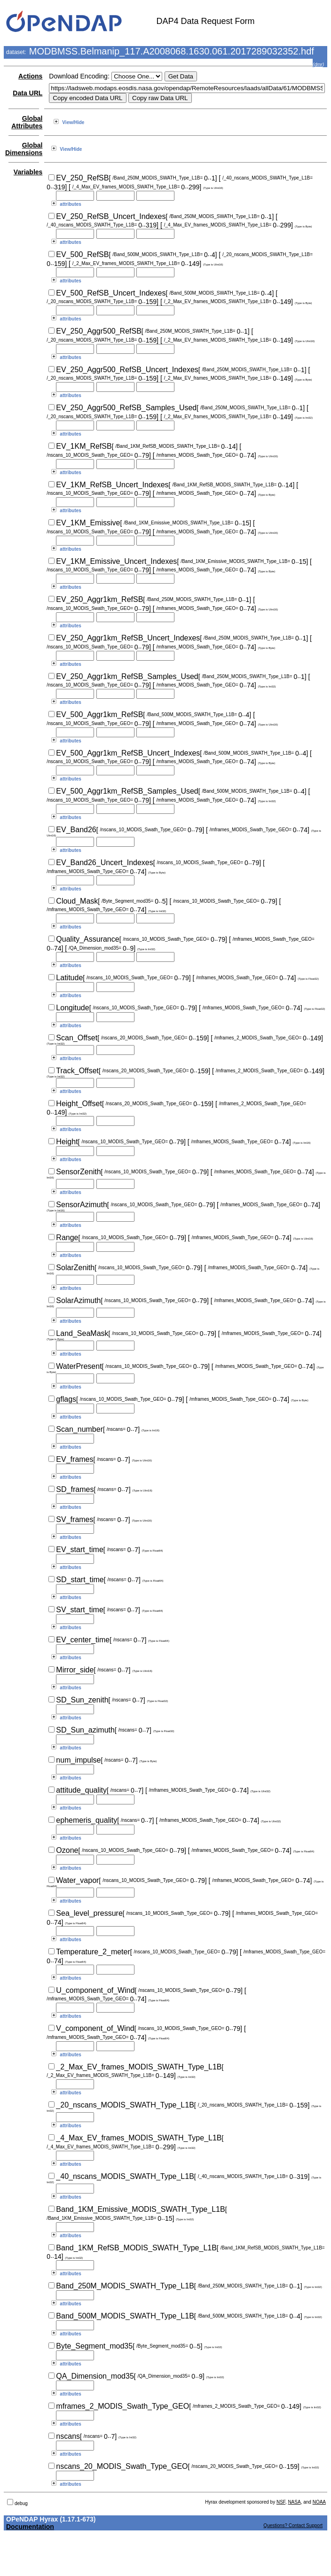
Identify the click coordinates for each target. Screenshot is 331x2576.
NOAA (319, 2502)
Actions (30, 76)
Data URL (27, 93)
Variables (28, 172)
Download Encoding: (79, 76)
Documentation (30, 2526)
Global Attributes (26, 122)
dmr (318, 64)
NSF (280, 2502)
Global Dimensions (23, 148)
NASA (294, 2502)
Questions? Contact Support (293, 2525)
